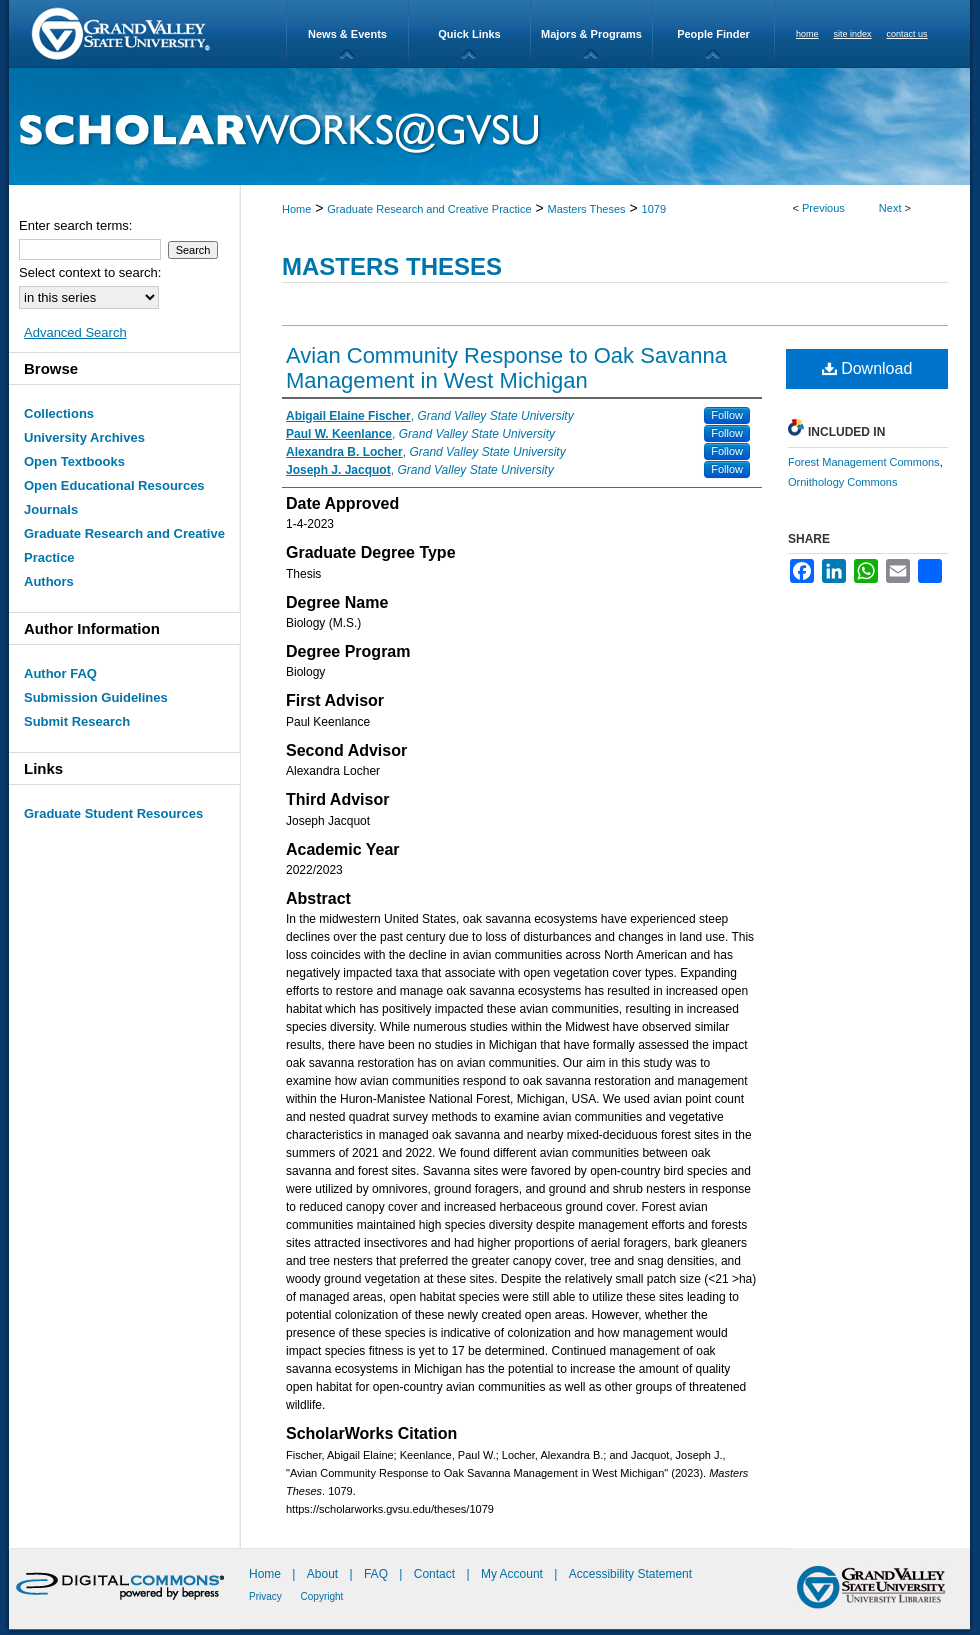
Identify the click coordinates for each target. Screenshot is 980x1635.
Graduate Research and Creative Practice (429, 209)
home (807, 34)
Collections (59, 413)
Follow (727, 415)
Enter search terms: (75, 225)
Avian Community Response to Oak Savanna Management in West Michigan (506, 368)
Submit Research (77, 721)
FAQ (377, 1574)
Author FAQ (60, 673)
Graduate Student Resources (113, 813)
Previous (823, 208)
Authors (49, 581)
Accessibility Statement (630, 1574)
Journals (51, 509)
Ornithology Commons (842, 482)
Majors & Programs (591, 34)
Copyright (322, 1596)
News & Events (347, 34)
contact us (907, 34)
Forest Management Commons (864, 462)
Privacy (267, 1596)
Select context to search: (90, 272)
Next (890, 208)
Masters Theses (587, 209)
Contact (434, 1574)
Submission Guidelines (96, 697)
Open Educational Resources (114, 485)
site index (853, 34)
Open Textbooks (74, 461)
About (324, 1574)
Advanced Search (75, 332)
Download (867, 368)
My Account (513, 1574)
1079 (654, 209)
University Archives (84, 437)
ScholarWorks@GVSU (489, 126)
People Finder (713, 34)
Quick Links (469, 34)
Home (296, 209)
